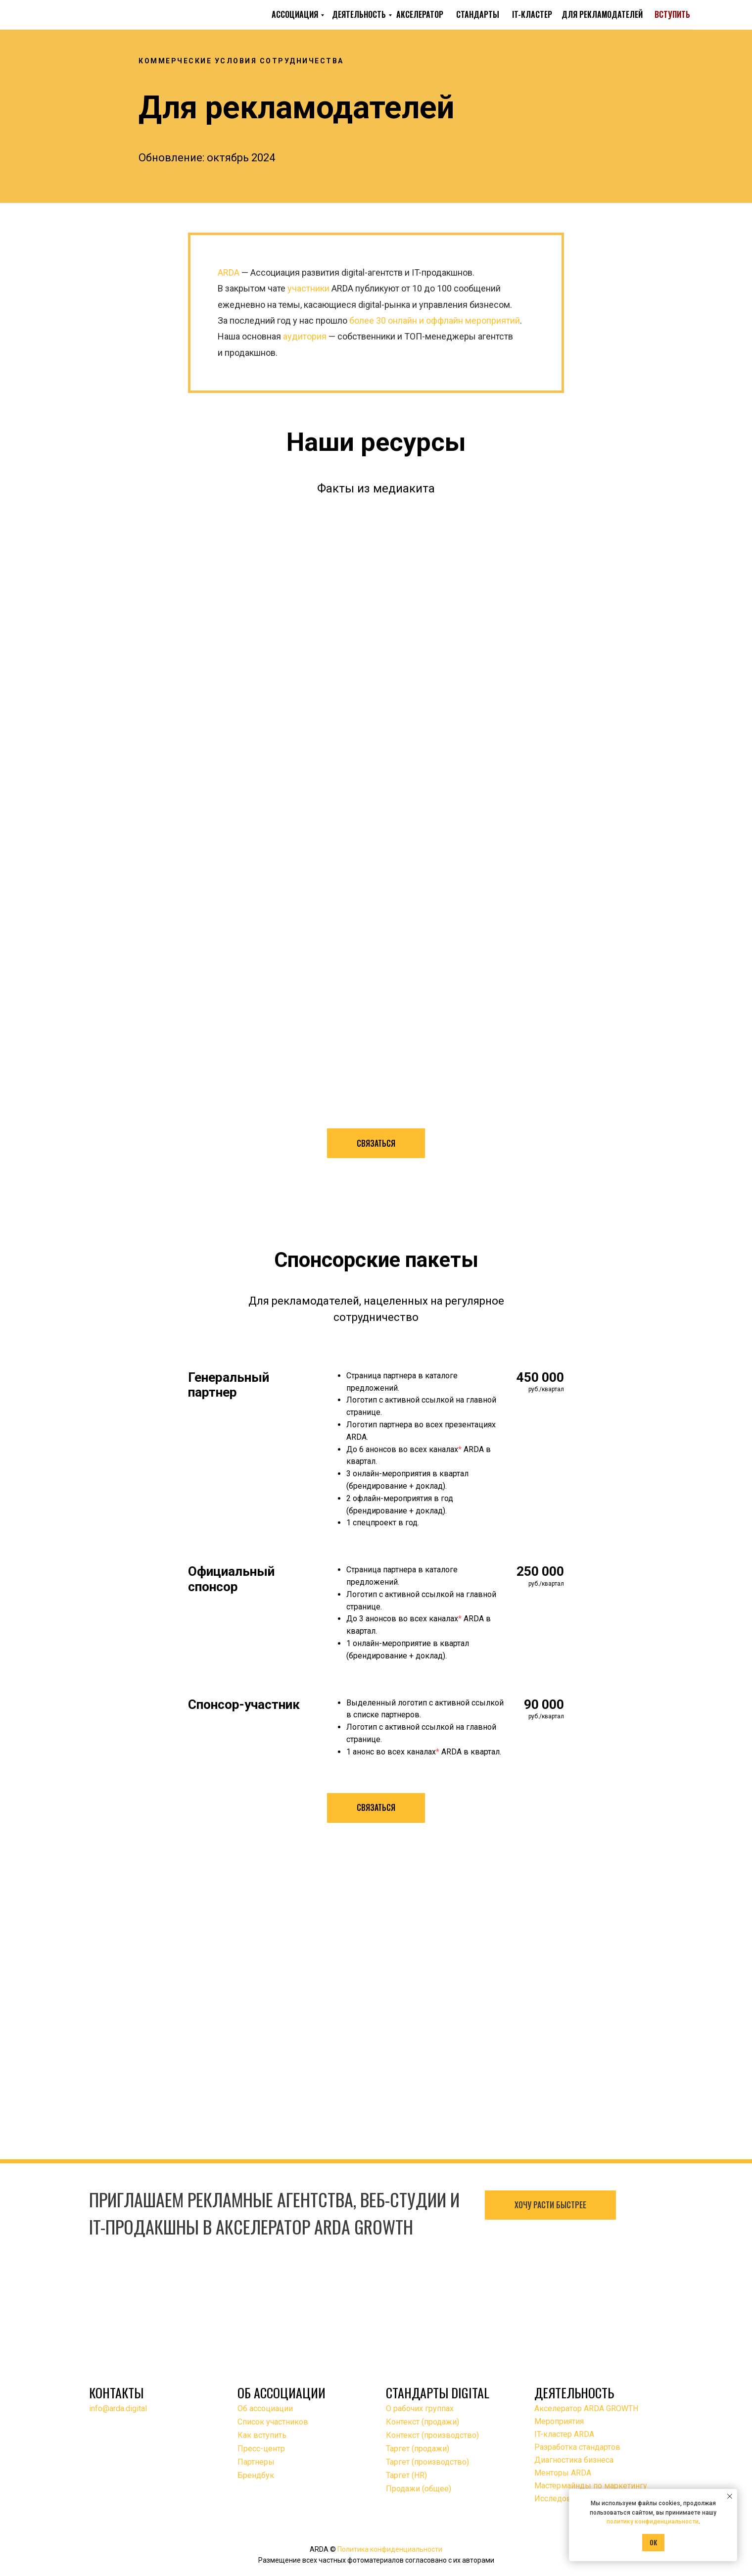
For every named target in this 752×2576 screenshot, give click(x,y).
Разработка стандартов (577, 2447)
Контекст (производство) (432, 2435)
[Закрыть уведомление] (730, 2496)
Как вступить (261, 2435)
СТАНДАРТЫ (477, 14)
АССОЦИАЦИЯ (295, 14)
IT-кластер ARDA (564, 2434)
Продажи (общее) (418, 2488)
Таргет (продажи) (417, 2448)
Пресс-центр (261, 2448)
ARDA (228, 272)
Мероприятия (559, 2421)
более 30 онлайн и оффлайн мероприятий (434, 320)
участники (308, 288)
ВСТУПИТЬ (672, 14)
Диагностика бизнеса (573, 2460)
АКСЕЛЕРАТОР (419, 14)
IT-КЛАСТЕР (532, 14)
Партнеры (256, 2462)
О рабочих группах (420, 2408)
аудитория (305, 336)
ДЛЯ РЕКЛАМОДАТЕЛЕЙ (602, 14)
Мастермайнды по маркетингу (590, 2485)
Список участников (272, 2422)
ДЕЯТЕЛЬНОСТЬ (359, 14)
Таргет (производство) (427, 2462)
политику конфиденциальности (653, 2521)
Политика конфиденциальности (389, 2549)
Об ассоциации (265, 2408)
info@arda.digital (118, 2408)
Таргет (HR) (406, 2475)
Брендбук (255, 2475)
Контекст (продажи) (422, 2422)
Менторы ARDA (562, 2473)
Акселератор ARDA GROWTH (586, 2408)
